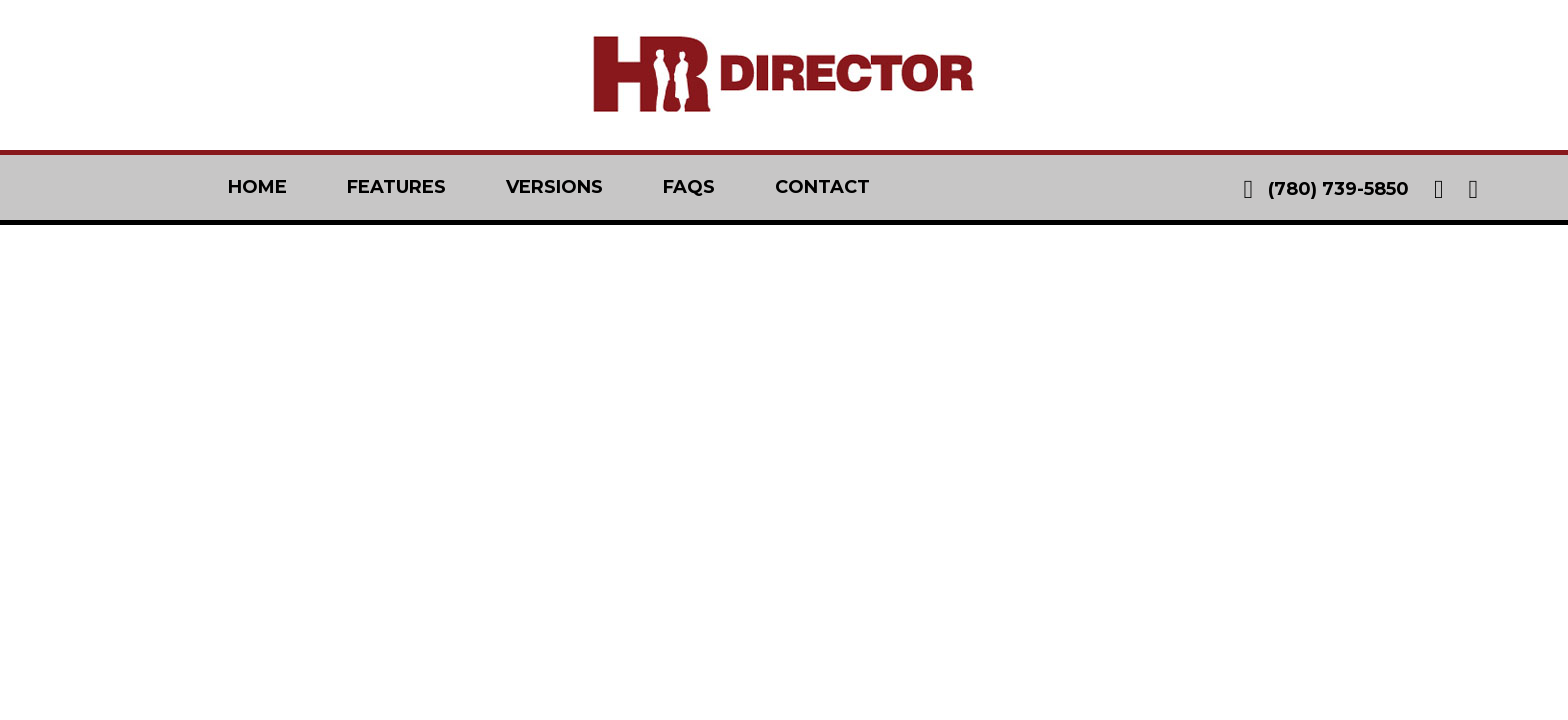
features (396, 187)
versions (554, 187)
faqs (689, 187)
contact (822, 187)
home (257, 187)
